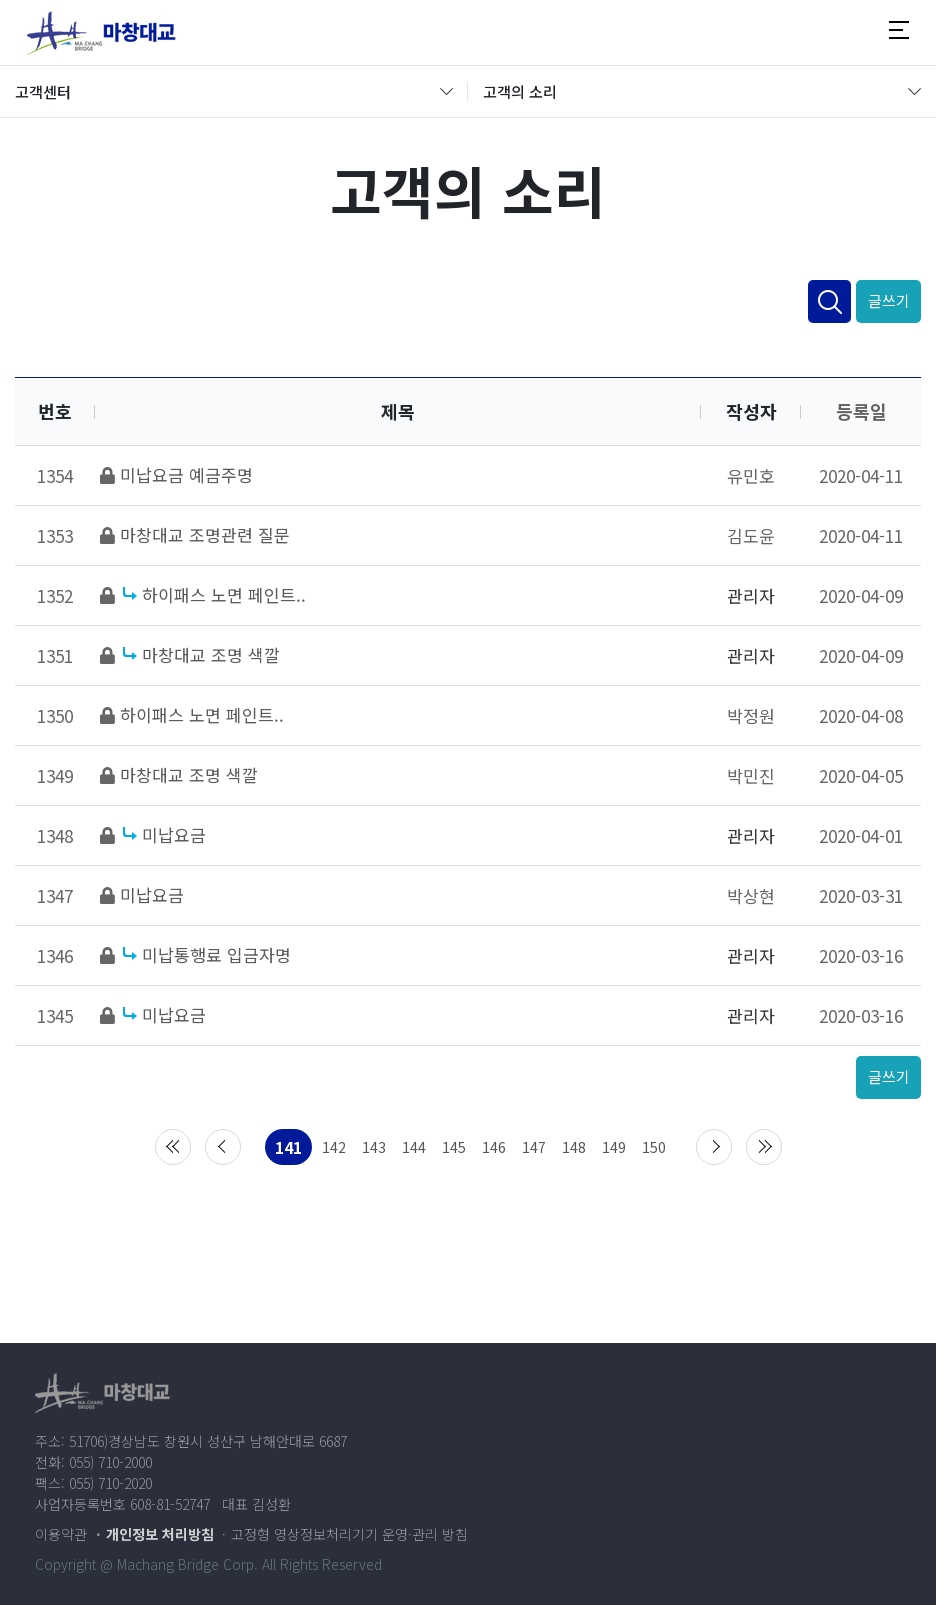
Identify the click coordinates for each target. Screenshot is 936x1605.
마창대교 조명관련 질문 (205, 534)
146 (494, 1147)
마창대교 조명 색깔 (211, 654)
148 (574, 1147)
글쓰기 (889, 300)
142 (334, 1147)
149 (614, 1147)
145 (454, 1147)
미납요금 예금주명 (186, 474)
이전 (223, 1147)
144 (414, 1147)
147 (534, 1147)
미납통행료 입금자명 (216, 954)
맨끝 (764, 1147)
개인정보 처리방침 (160, 1534)
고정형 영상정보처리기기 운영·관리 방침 (349, 1534)
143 (374, 1147)
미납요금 (174, 834)
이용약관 (61, 1534)
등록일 (861, 411)
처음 (173, 1147)
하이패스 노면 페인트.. (224, 594)
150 (654, 1147)
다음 (714, 1147)
